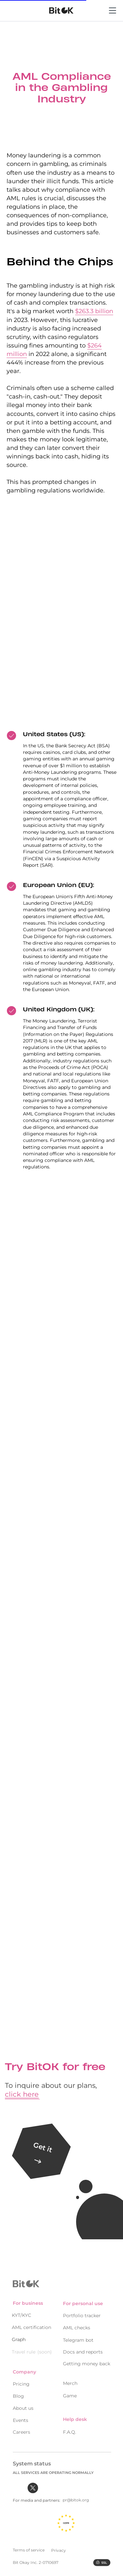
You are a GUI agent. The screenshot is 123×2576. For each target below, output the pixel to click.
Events (20, 2417)
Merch (70, 2380)
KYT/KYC (21, 2312)
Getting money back (86, 2360)
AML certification (31, 2324)
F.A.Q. (69, 2429)
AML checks (76, 2324)
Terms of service (29, 2546)
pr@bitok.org (76, 2496)
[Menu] (112, 18)
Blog (18, 2393)
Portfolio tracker (82, 2312)
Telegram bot (78, 2337)
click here (22, 2094)
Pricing (21, 2381)
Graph (19, 2336)
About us (23, 2405)
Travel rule (23, 2349)
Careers (21, 2428)
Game (70, 2392)
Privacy (58, 2546)
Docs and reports (83, 2349)
